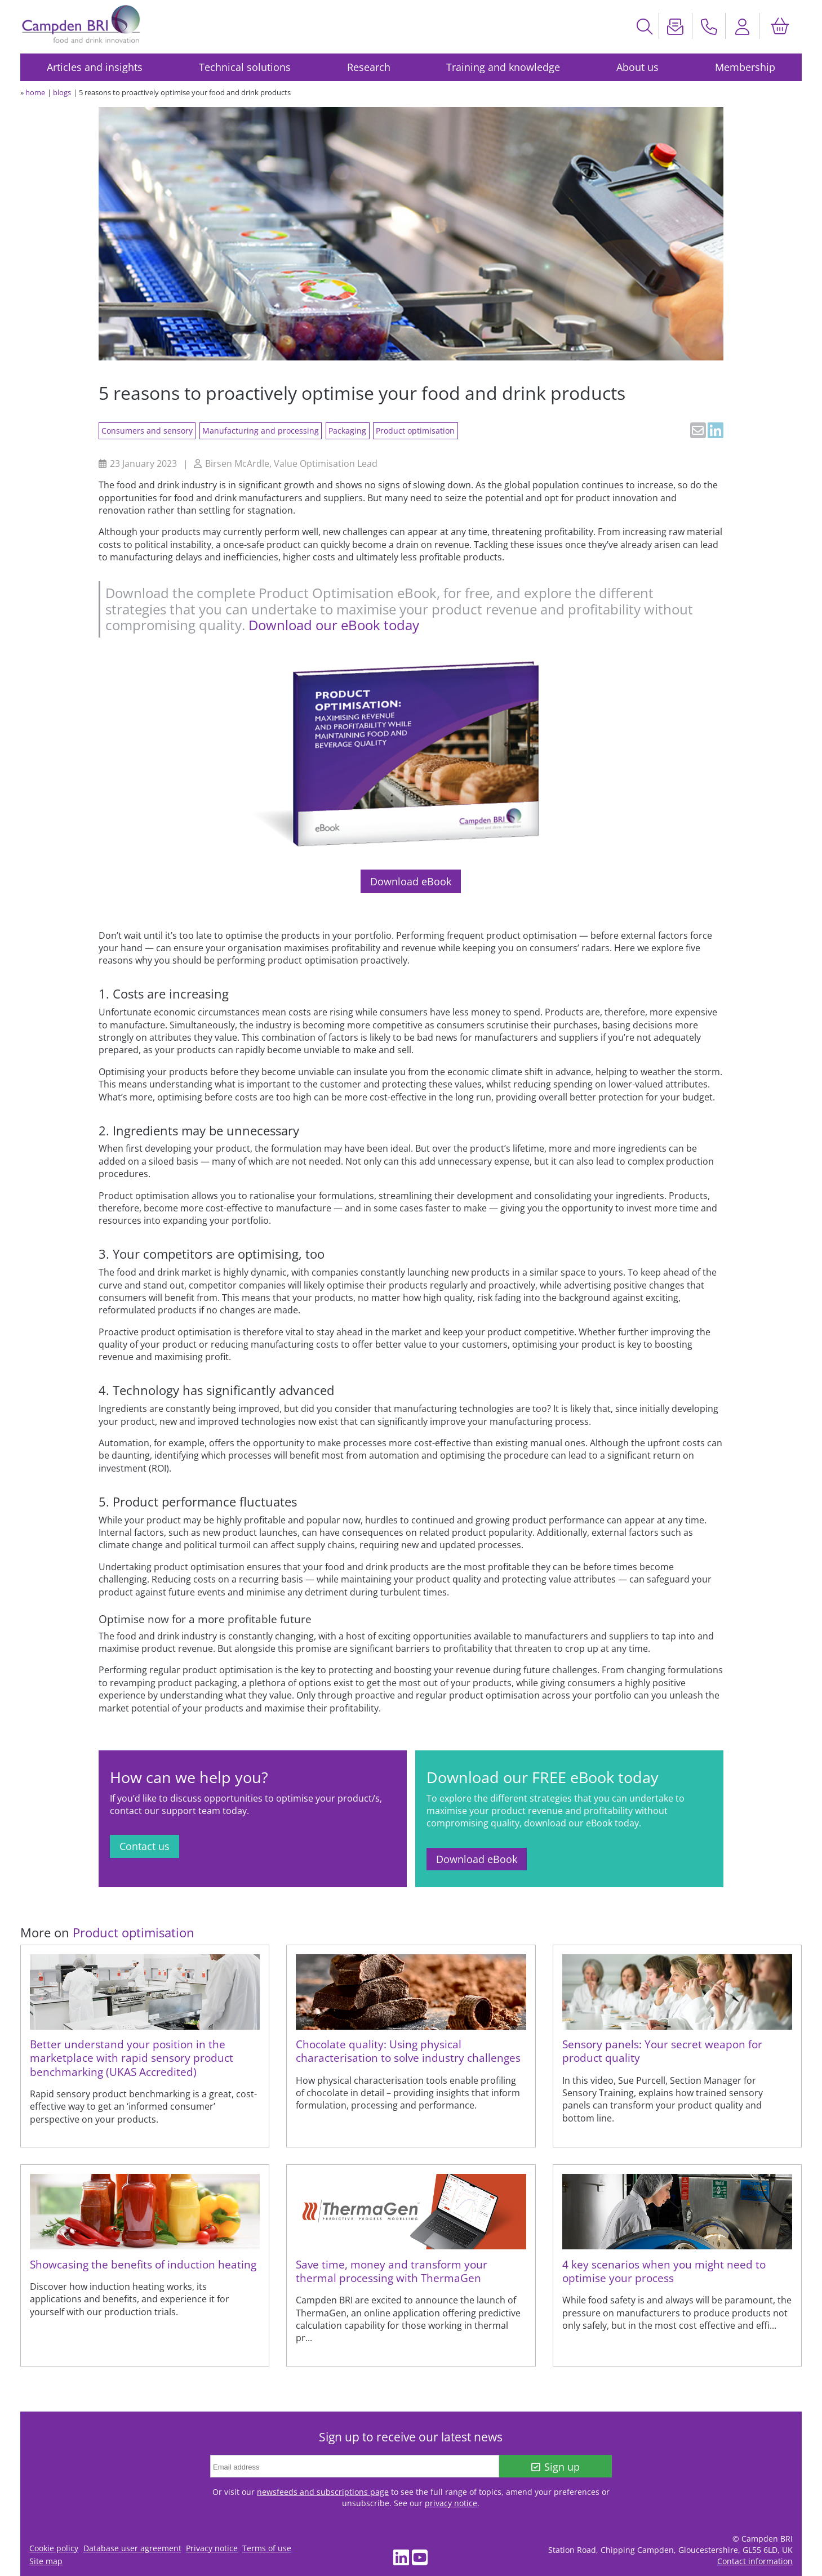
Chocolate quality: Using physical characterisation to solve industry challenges (408, 2051)
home (35, 92)
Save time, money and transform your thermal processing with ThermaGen (391, 2271)
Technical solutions (245, 67)
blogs (62, 92)
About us (637, 67)
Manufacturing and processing (260, 430)
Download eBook (410, 881)
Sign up (555, 2467)
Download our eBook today (333, 625)
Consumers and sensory (147, 430)
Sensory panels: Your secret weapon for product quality (662, 2051)
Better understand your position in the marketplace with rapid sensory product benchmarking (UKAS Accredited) (131, 2058)
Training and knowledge (503, 67)
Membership (745, 67)
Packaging (347, 430)
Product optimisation (415, 430)
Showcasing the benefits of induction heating (143, 2264)
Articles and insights (95, 67)
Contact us (144, 1846)
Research (368, 67)
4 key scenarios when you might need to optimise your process (664, 2271)
